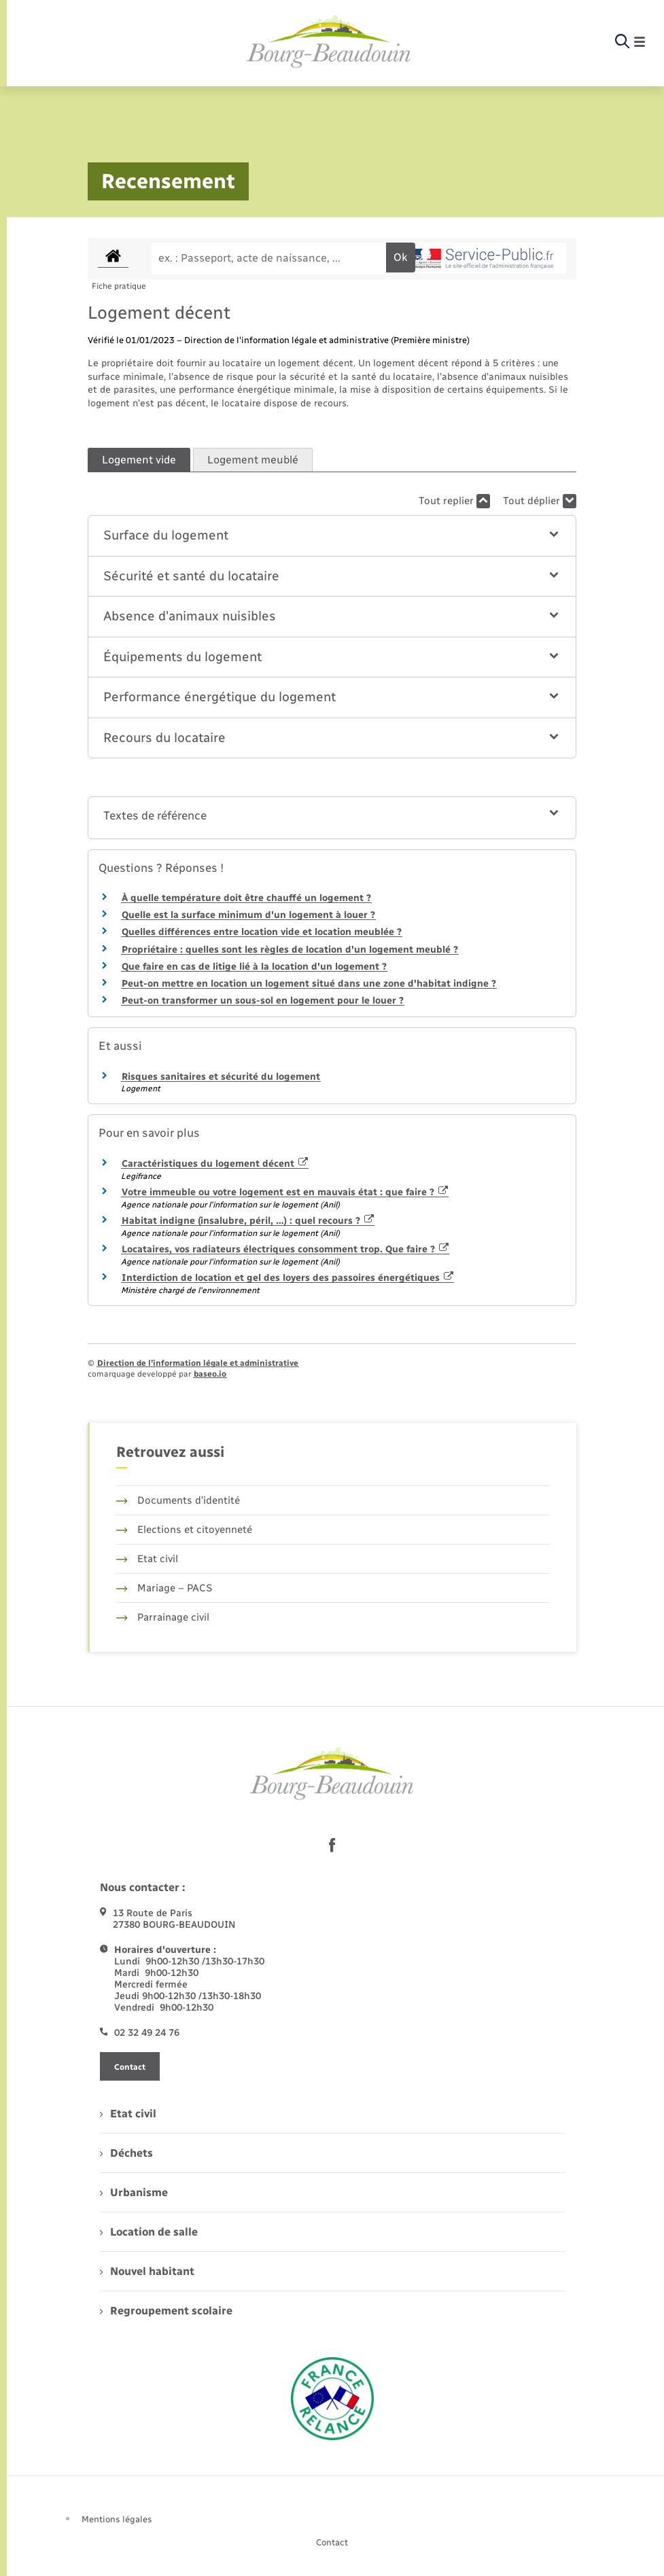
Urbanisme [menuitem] (134, 2192)
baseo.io (210, 1374)
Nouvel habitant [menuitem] (147, 2271)
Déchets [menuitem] (126, 2153)
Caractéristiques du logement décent (215, 1163)
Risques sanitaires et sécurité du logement (221, 1076)
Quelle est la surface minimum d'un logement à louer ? (248, 915)
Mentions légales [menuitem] (117, 2519)
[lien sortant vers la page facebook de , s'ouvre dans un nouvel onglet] (332, 1845)
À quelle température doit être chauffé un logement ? (246, 898)
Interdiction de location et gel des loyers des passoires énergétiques (288, 1278)
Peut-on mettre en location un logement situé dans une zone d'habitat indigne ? (309, 983)
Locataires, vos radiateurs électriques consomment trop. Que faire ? (285, 1249)
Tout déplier (539, 501)
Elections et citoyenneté (184, 1529)
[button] (332, 536)
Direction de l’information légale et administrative (197, 1363)
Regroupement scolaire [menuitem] (166, 2310)
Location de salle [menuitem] (149, 2231)
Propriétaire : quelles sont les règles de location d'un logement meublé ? (290, 949)
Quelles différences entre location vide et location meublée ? (262, 932)
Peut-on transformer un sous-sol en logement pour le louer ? (263, 1000)
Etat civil (147, 1559)
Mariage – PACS (164, 1588)
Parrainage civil (163, 1617)
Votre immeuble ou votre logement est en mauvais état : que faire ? (285, 1192)
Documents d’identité (178, 1500)
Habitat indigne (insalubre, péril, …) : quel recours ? (248, 1221)
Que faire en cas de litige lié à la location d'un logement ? (254, 966)
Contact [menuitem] (332, 2542)
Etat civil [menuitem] (128, 2113)
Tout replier (454, 501)
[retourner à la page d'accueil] (329, 42)
